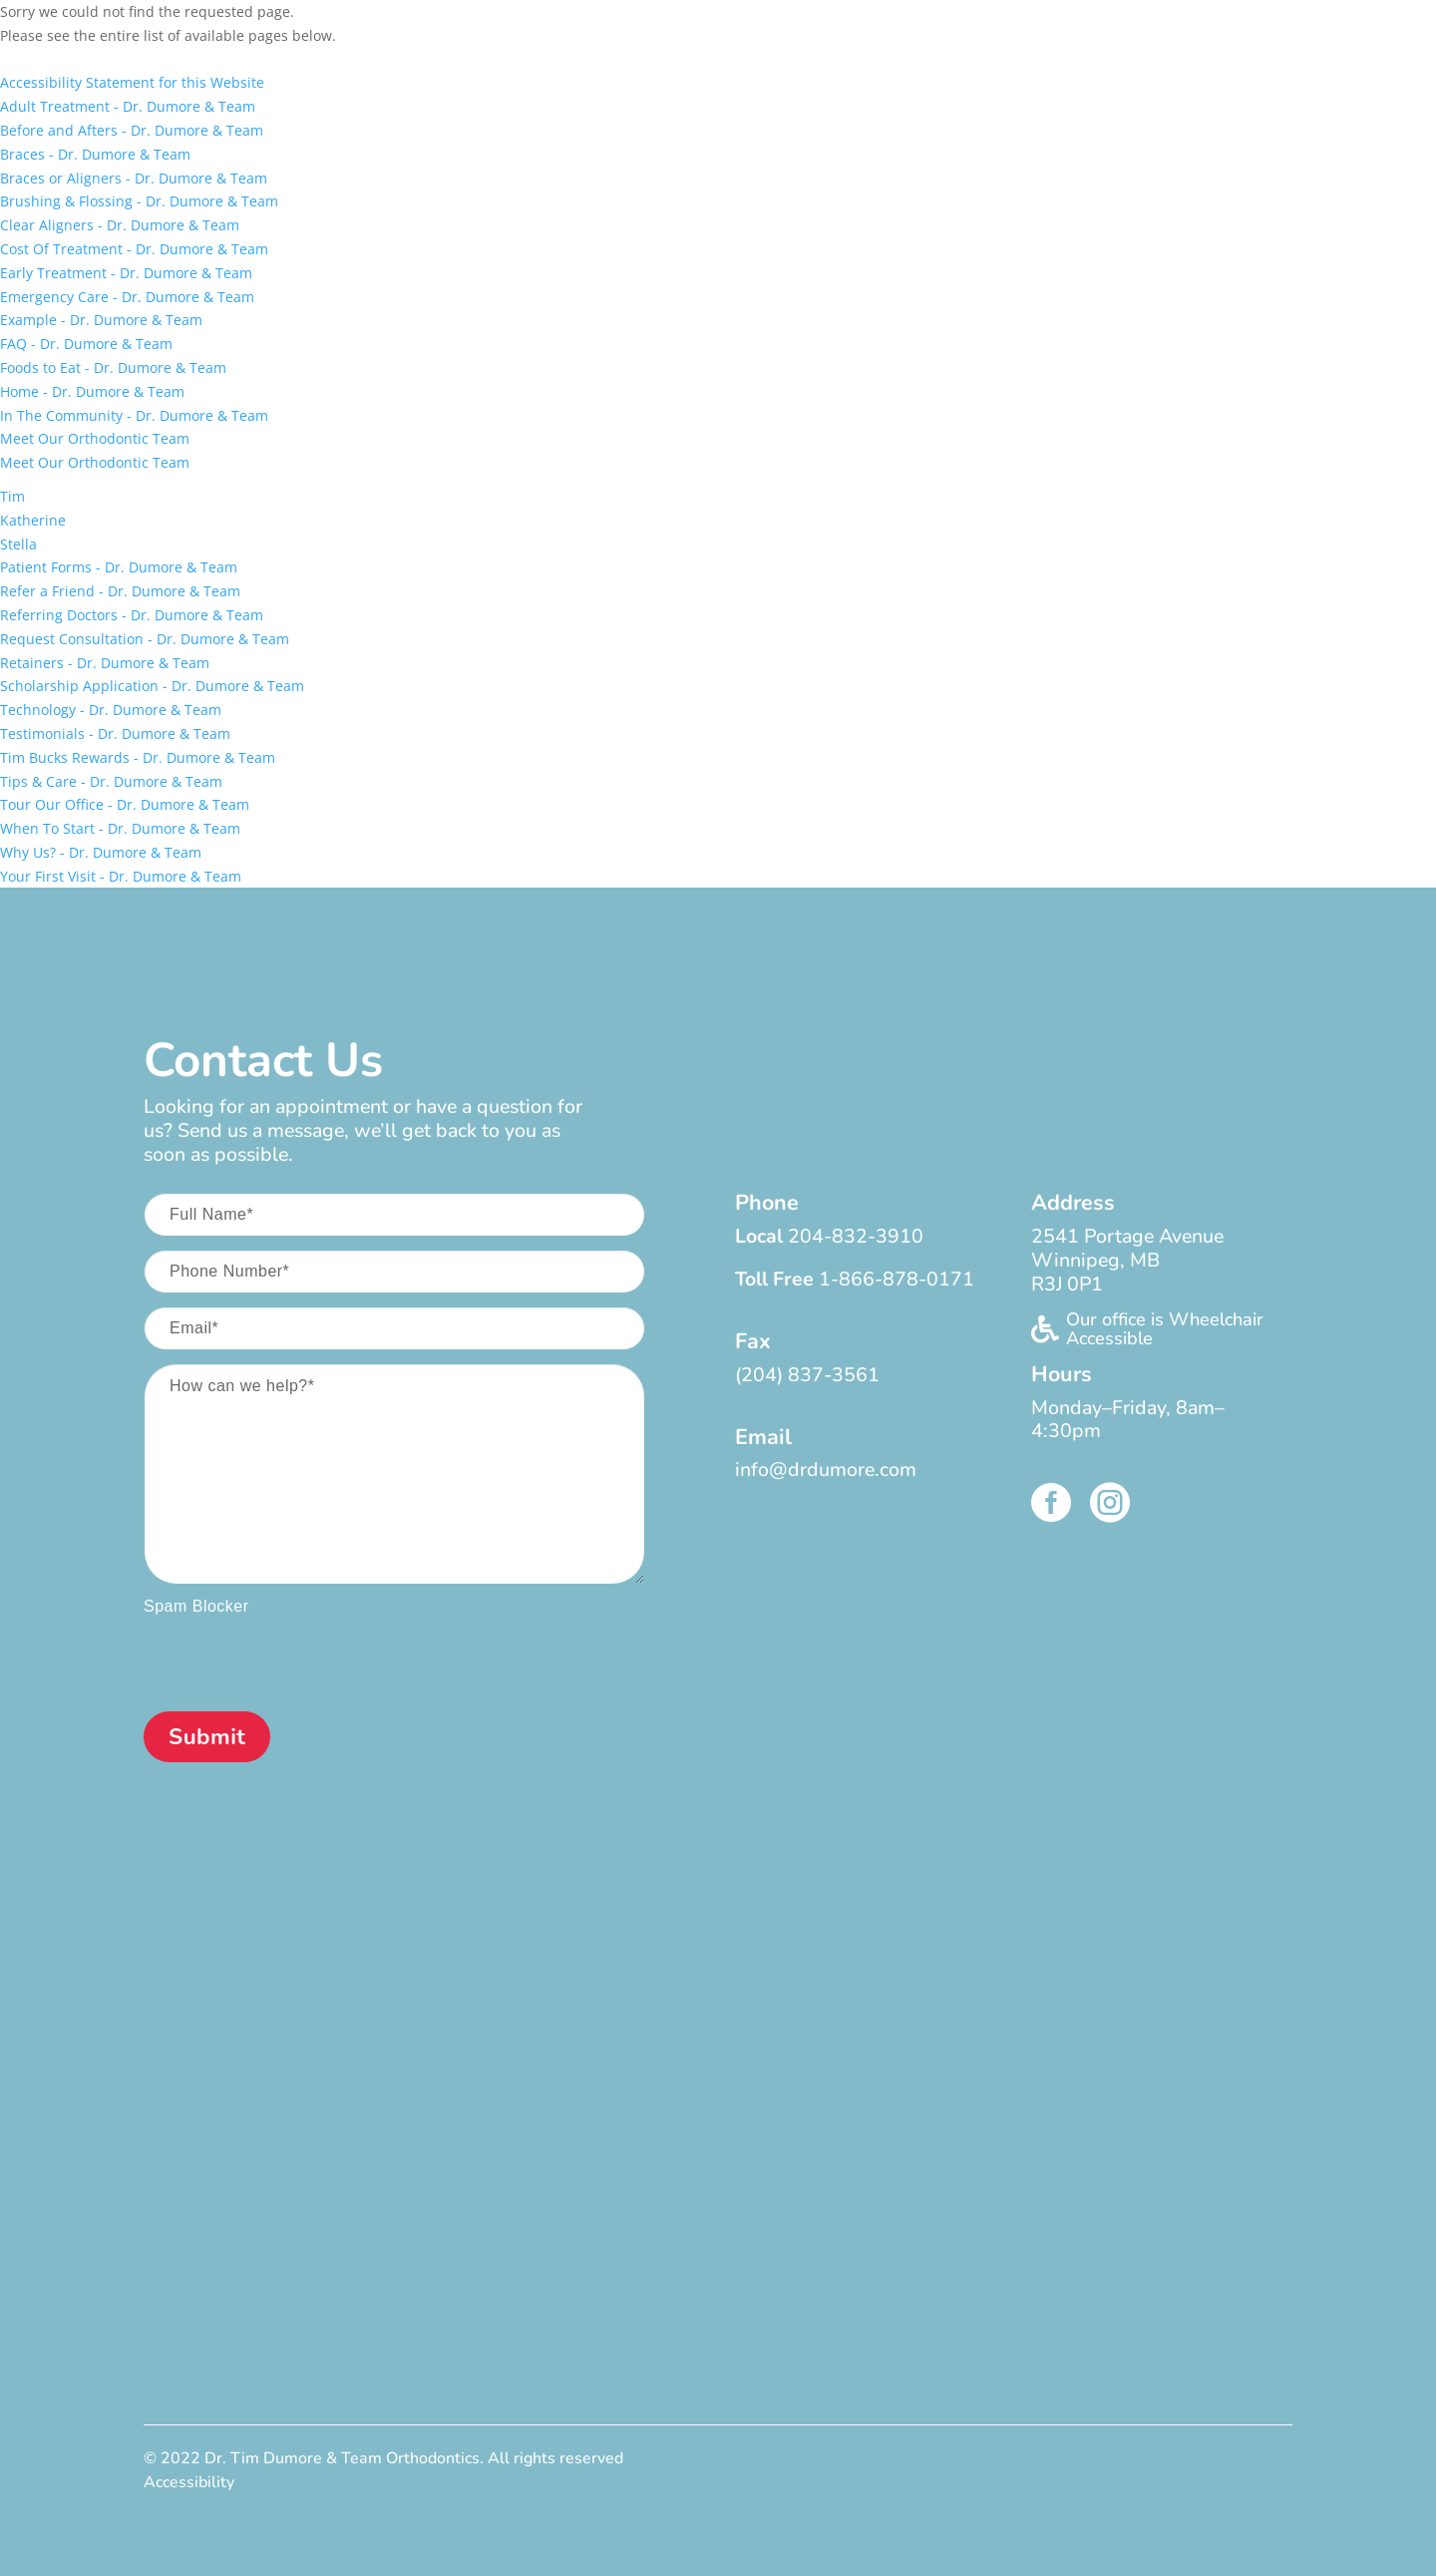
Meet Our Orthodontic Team (94, 438)
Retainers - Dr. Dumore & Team (104, 662)
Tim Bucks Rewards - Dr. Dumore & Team (137, 757)
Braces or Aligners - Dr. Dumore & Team (133, 178)
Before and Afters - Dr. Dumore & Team (131, 130)
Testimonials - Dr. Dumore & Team (115, 733)
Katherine (33, 520)
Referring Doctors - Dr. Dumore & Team (131, 614)
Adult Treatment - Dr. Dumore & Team (127, 106)
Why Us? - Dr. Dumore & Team (100, 852)
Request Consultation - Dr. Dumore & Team (144, 638)
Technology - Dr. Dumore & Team (110, 709)
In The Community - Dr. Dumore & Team (134, 415)
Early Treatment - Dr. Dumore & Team (126, 272)
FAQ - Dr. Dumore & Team (86, 343)
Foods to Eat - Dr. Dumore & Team (113, 367)
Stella (18, 544)
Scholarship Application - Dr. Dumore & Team (152, 685)
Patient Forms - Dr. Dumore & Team (118, 566)
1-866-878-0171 (896, 1279)
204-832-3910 (855, 1236)
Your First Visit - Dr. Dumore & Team (120, 876)
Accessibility (189, 2482)
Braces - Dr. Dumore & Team (95, 154)
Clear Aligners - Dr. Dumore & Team (119, 224)
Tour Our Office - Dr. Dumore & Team (124, 804)
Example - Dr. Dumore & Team (101, 319)
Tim (12, 496)
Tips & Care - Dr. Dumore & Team (111, 781)
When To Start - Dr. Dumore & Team (120, 828)
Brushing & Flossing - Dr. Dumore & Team (139, 200)
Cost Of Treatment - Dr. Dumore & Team (134, 248)
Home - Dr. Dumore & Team (92, 391)
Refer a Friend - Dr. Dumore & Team (120, 590)
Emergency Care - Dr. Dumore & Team (127, 296)
